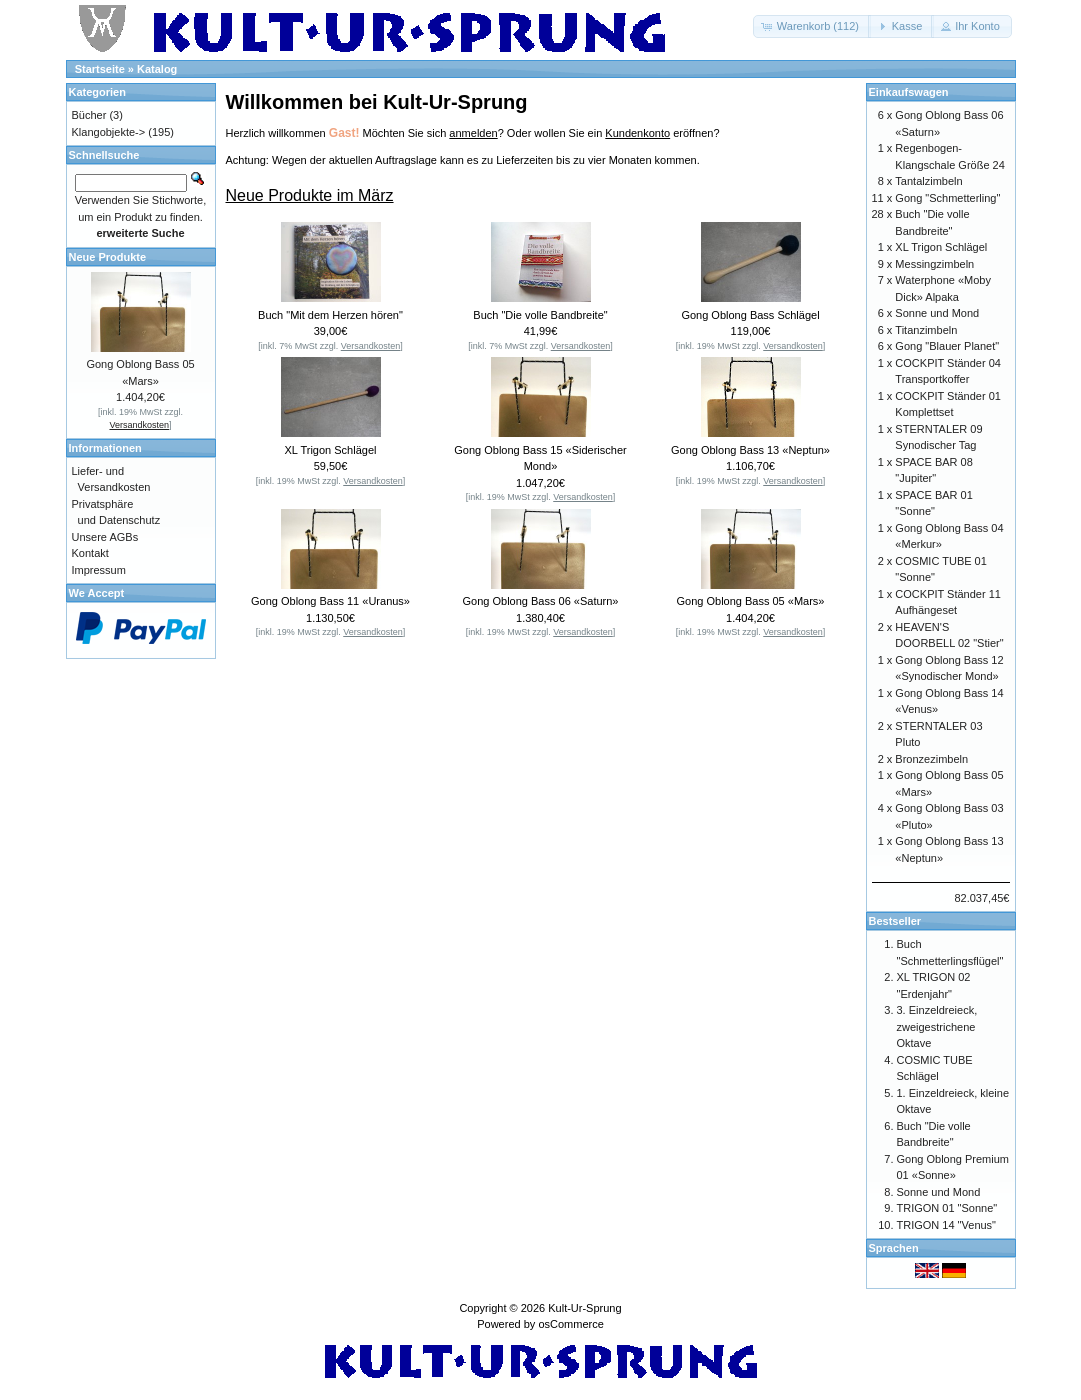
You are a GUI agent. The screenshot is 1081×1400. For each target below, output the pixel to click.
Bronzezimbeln (931, 759)
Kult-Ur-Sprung (584, 1308)
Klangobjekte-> (109, 132)
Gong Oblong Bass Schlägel (750, 315)
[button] (812, 26)
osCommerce (570, 1324)
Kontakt (90, 553)
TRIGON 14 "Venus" (947, 1225)
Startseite (100, 69)
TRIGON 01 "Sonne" (947, 1208)
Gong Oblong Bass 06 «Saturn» (541, 601)
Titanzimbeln (926, 330)
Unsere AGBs (105, 537)
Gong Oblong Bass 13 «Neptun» (750, 450)
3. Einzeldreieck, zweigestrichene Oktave (937, 1026)
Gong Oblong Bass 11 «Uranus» (330, 601)
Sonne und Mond (937, 313)
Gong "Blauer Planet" (947, 346)
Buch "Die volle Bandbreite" (540, 315)
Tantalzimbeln (928, 181)
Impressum (99, 570)
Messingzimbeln (934, 264)
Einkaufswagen (909, 92)
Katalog (157, 69)
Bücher (89, 115)
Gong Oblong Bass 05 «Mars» (751, 601)
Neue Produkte (108, 257)
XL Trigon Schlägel (331, 450)
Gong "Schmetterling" (947, 198)
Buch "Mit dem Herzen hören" (330, 315)
